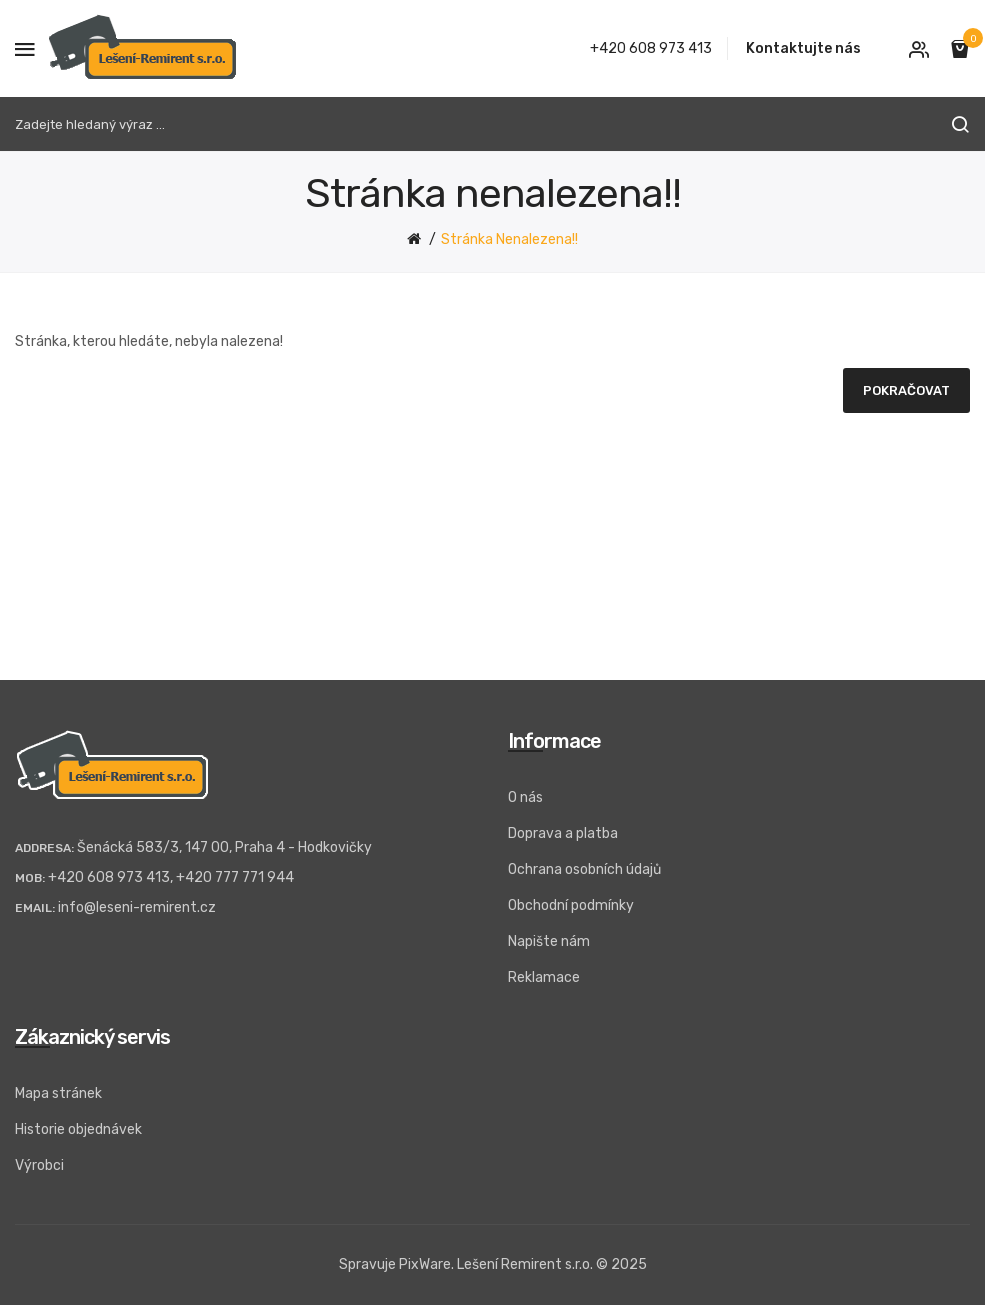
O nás (525, 797)
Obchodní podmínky (571, 905)
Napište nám (549, 941)
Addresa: (44, 848)
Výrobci (39, 1165)
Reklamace (544, 977)
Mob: (30, 878)
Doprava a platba (563, 833)
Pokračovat (906, 390)
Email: (35, 908)
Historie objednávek (78, 1129)
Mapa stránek (58, 1093)
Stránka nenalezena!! (509, 239)
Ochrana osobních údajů (584, 869)
